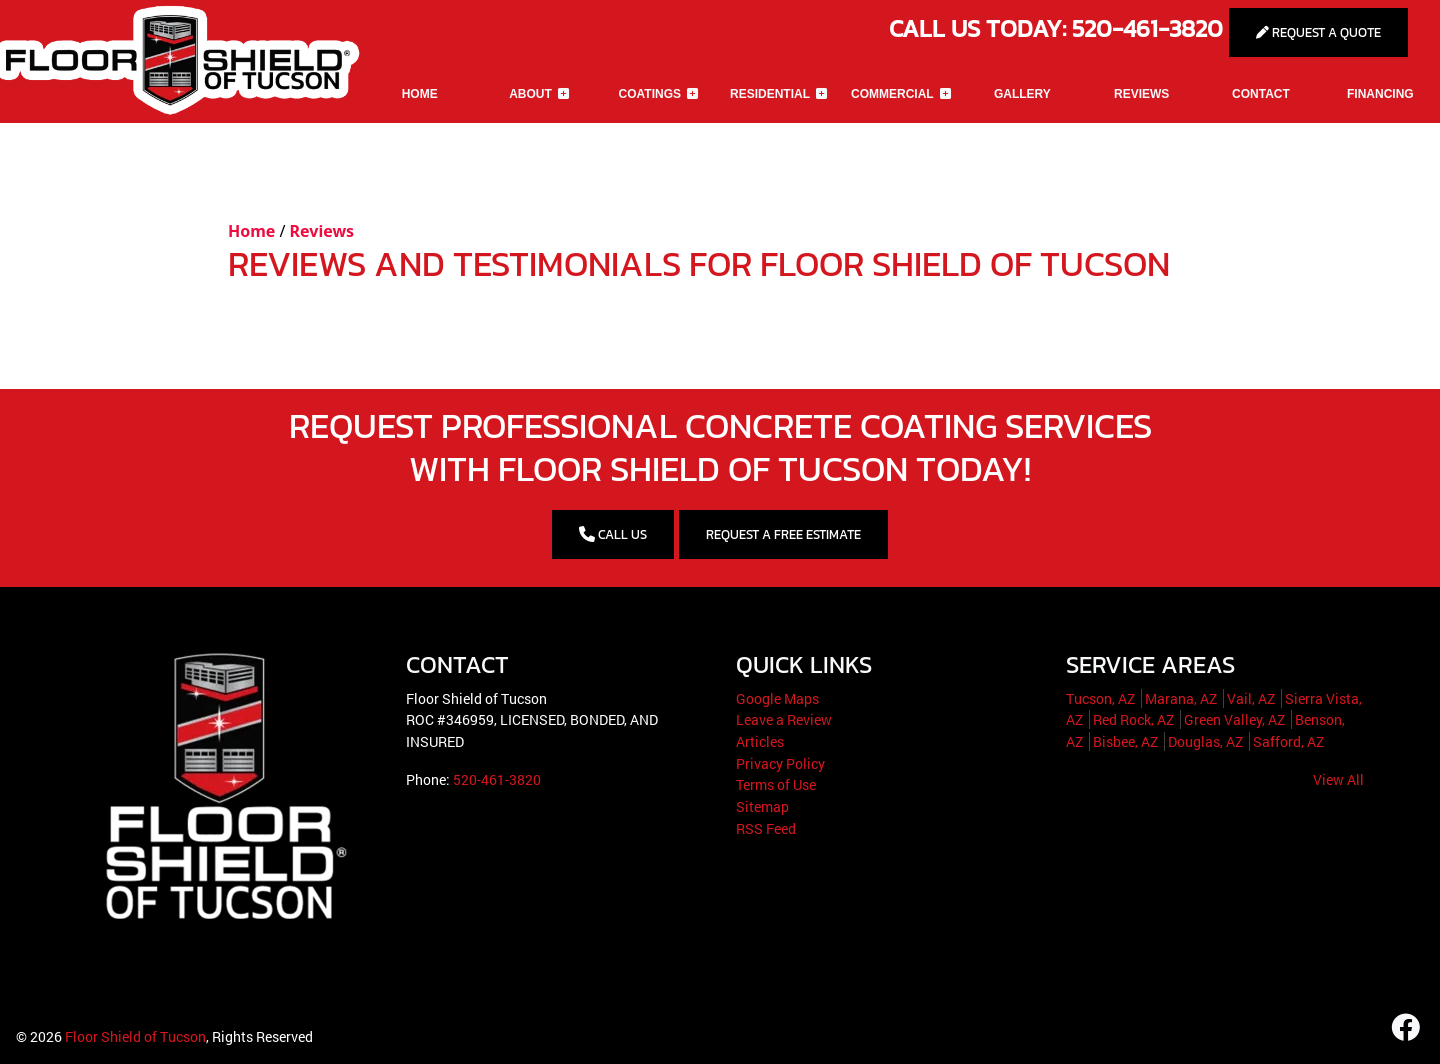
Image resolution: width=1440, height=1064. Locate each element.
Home (251, 231)
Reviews (322, 231)
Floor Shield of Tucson (135, 1036)
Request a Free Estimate (783, 534)
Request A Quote (1318, 32)
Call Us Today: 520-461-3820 (1059, 28)
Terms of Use (776, 784)
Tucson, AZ (1100, 698)
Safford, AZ (1288, 741)
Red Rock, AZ (1133, 719)
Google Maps (777, 698)
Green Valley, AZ (1234, 719)
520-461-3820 (497, 779)
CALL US (613, 534)
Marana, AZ (1181, 698)
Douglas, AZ (1205, 741)
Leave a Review (784, 719)
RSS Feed (766, 828)
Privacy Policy (780, 763)
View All (1338, 779)
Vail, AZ (1251, 698)
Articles (760, 741)
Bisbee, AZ (1125, 741)
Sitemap (762, 806)
